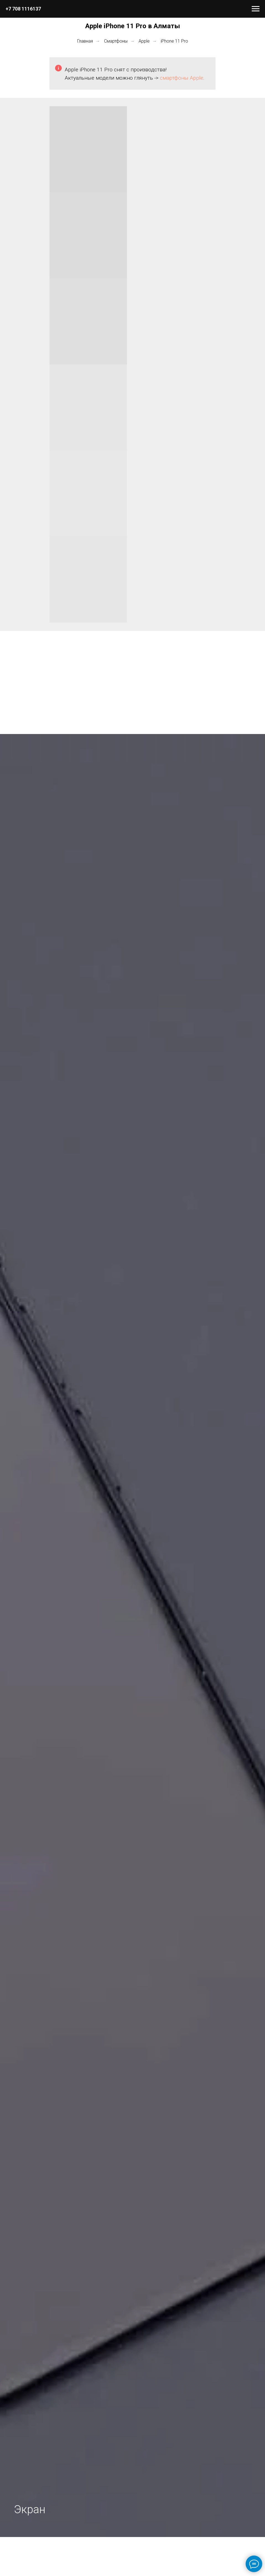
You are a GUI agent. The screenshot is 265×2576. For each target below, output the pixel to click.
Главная (85, 41)
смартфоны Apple (181, 78)
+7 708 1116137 (23, 9)
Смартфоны (116, 41)
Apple (144, 41)
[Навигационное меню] (255, 9)
